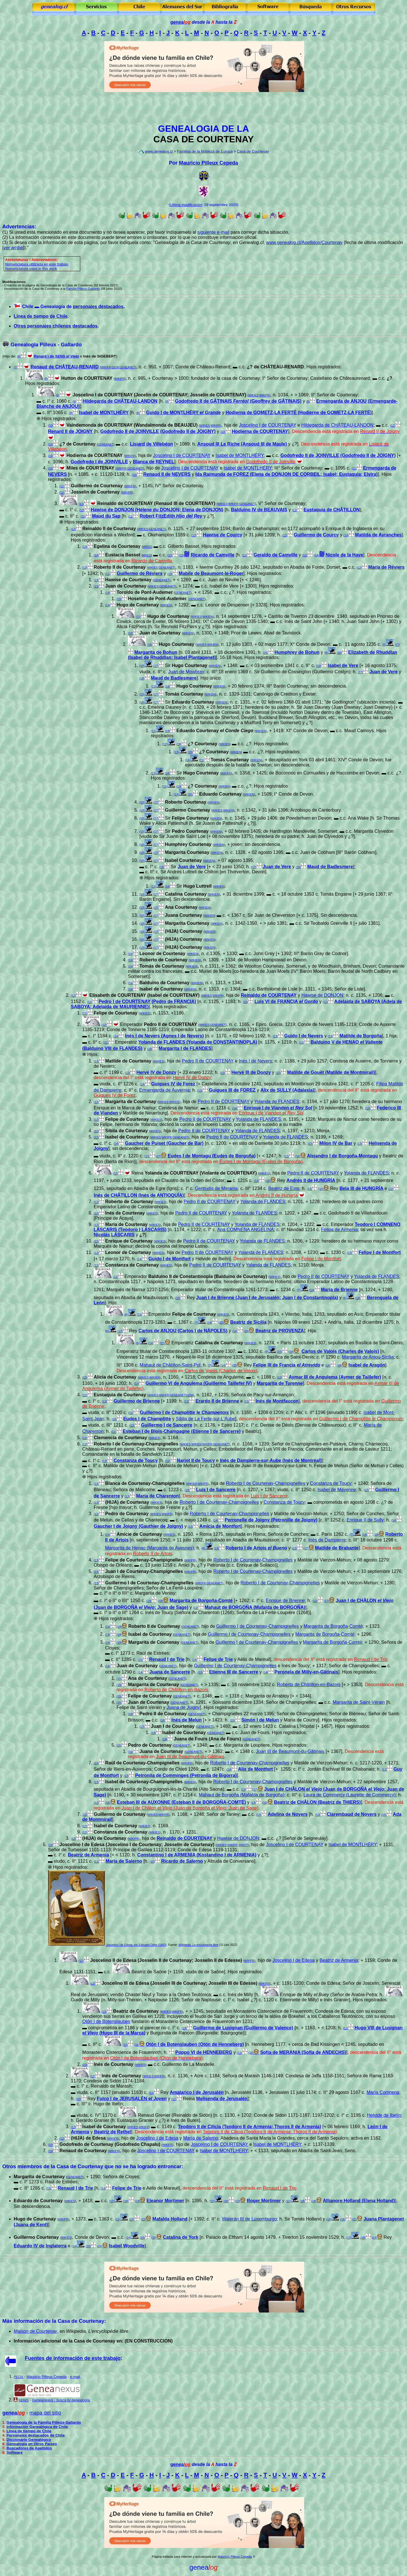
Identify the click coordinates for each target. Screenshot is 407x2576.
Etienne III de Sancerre (233, 1672)
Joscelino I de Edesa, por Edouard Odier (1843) (136, 1944)
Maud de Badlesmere (174, 678)
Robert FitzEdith (171, 516)
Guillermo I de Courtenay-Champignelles (149, 1582)
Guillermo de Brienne (137, 1401)
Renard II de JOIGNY (70, 431)
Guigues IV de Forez (173, 1083)
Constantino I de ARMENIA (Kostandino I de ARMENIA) (196, 1854)
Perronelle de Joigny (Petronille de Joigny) (271, 1519)
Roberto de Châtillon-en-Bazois (308, 1684)
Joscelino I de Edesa (293, 1960)
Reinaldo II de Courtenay (109, 528)
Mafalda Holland (170, 2218)
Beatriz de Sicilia (248, 1322)
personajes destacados (98, 306)
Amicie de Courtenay (139, 1534)
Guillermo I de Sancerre (167, 1425)
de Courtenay (43, 2331)
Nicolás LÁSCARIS (114, 1234)
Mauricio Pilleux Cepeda (208, 163)
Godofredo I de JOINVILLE (99, 461)
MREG (147, 546)
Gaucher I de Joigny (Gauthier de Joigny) (138, 1526)
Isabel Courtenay (183, 860)
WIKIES (253, 395)
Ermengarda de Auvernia (164, 1090)
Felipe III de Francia (286, 1365)
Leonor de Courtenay (128, 1252)
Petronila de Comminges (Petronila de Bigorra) (186, 1775)
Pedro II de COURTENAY (170, 1024)
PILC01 (18, 2377)
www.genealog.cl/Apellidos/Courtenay (304, 242)
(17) (397, 644)
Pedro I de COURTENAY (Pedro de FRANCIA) (147, 1001)
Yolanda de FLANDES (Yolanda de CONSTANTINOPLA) (197, 1042)
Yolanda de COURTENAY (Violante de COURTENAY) (201, 1173)
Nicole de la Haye (344, 554)
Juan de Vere (383, 671)
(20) (190, 752)
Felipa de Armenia (339, 1229)
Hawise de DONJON (322, 995)
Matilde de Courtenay (128, 1061)
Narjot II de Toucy (196, 1460)
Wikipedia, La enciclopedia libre (198, 1944)
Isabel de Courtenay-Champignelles (144, 1781)
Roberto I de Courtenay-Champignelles (136, 1443)
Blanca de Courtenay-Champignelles (145, 1483)
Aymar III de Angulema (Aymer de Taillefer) (335, 1377)
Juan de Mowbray (186, 671)
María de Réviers (386, 567)
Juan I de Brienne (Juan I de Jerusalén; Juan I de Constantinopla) (267, 1297)
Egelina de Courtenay (117, 546)
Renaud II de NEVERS (167, 474)
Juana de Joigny (183, 1707)
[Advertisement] (204, 106)
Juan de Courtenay (137, 1665)
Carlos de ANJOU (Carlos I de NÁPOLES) (183, 1330)
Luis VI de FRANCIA (286, 1001)
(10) (50, 425)
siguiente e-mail (213, 232)
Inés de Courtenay (121, 2075)
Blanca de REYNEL (153, 461)
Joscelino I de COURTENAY (267, 425)
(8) (46, 378)
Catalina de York (180, 2237)
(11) (392, 425)
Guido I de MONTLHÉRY (183, 412)
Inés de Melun (186, 1720)
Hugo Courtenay (176, 644)
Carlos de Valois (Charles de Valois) (340, 1351)
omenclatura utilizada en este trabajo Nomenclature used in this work (37, 266)
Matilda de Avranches (378, 534)
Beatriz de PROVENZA (279, 1330)
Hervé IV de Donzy (157, 1072)
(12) (294, 510)
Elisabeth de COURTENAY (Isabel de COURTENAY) (144, 995)
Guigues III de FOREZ (232, 1090)
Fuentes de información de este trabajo (73, 2358)
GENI (115, 367)
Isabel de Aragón (366, 1365)
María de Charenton (157, 1495)
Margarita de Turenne (280, 1383)
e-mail (75, 2377)
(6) (19, 356)
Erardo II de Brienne (217, 1401)
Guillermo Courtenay (36, 2237)
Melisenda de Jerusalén (222, 2098)
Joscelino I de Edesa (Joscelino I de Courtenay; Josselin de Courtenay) (136, 1844)
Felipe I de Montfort (380, 1252)
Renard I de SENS (56, 356)
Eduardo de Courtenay (38, 2200)
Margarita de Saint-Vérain (359, 1702)
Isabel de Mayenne (337, 1489)
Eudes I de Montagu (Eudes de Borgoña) (212, 1155)
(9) (57, 395)
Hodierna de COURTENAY (260, 431)
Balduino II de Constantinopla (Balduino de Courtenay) (207, 1276)
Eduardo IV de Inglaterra (40, 2245)
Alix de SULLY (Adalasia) (287, 1090)
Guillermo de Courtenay (119, 1814)
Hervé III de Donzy (251, 1072)
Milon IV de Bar (335, 1143)
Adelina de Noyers (288, 1814)
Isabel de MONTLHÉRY (104, 412)
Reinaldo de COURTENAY (268, 995)
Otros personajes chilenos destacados (55, 326)
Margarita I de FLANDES (185, 1048)
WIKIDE (174, 1102)
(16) (130, 633)
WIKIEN (208, 616)
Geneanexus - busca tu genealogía (61, 2400)
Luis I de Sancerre (216, 1489)
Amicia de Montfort (220, 1526)
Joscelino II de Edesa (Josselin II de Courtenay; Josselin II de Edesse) (166, 1960)
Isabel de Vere (343, 665)
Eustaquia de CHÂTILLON (332, 509)
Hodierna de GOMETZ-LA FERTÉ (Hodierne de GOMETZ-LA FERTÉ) (299, 412)
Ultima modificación (186, 205)
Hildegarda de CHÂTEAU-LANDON (120, 401)
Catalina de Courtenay (219, 1342)
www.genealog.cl (159, 151)
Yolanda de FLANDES (276, 1101)
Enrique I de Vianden (278, 1107)
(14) (346, 535)
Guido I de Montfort (170, 1258)
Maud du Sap (106, 516)
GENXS (24, 2400)
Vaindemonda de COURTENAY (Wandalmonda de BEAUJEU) (132, 425)
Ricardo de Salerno (182, 1861)
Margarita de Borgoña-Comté (201, 1600)
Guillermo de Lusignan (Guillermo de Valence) (243, 2027)
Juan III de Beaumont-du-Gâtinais (290, 1751)
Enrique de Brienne (285, 1600)
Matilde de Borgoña (360, 1035)
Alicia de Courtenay (115, 1377)
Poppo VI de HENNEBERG (203, 2052)
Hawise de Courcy (222, 534)
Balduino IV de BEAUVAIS (259, 509)
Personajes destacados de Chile (36, 2435)
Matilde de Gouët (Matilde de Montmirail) (331, 1072)
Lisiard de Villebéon (151, 444)
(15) (119, 599)
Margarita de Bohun (155, 652)
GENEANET (127, 367)
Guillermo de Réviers (140, 573)
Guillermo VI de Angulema (198, 1383)
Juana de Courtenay (161, 1751)
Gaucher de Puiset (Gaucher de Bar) (164, 1143)
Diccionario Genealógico (29, 2439)
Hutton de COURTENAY (87, 378)
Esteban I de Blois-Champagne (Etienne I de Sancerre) (182, 1431)
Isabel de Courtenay (127, 1137)
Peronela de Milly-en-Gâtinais (306, 1672)
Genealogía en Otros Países (32, 2444)
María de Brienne (339, 1289)
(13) (82, 510)
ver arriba (13, 247)
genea (181, 22)
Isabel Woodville (127, 2245)
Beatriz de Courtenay (136, 2011)
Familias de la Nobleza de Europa (205, 151)
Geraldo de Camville (276, 554)
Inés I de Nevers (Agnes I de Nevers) (164, 1035)
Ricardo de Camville (212, 554)
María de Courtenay (126, 1224)
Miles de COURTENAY (90, 468)
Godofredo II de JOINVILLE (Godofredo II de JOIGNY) (158, 431)
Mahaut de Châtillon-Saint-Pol (170, 1365)
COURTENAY (225, 139)
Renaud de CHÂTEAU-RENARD (65, 366)
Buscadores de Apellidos (29, 2448)
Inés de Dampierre (327, 1539)
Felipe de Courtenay (194, 1314)
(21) (201, 760)
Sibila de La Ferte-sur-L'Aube (205, 1418)
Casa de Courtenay (253, 151)
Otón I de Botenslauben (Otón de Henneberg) (195, 2044)
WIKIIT (243, 1845)
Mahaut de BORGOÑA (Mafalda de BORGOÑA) (254, 1607)
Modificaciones (13, 281)
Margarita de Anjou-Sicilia (368, 1357)
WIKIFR (106, 367)
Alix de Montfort (255, 1769)
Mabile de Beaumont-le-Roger (211, 573)
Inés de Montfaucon (277, 1401)
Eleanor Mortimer (165, 2200)
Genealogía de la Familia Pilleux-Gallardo (44, 2422)
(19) (178, 744)
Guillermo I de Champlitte (184, 1412)
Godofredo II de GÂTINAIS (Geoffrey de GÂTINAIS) (238, 401)
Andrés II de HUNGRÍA (310, 1180)
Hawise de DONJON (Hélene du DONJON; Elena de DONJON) (157, 509)
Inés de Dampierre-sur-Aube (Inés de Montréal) (271, 1460)
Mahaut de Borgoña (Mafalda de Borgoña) (241, 1794)
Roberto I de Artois (256, 1547)
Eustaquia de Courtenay (120, 1394)
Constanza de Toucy (136, 1460)
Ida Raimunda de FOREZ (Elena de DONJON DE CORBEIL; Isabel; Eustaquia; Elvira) (286, 474)
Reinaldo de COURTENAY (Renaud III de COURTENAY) (156, 503)
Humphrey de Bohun (296, 652)
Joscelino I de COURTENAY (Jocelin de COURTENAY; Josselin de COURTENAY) (159, 394)
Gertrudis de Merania (216, 1188)
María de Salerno (123, 1861)
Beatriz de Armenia (88, 1854)
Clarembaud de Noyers (351, 1814)
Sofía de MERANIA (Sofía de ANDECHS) (303, 2052)
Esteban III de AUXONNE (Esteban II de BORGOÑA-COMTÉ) (181, 1802)
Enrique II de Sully (365, 1519)
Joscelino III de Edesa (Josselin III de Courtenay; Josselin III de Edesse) (179, 1983)
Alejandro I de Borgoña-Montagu (342, 1155)
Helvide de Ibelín (384, 2115)
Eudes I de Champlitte (147, 1418)
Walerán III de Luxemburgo (249, 2218)
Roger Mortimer (264, 2200)
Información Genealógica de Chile (37, 2427)
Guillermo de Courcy (316, 534)
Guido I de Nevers (303, 1035)
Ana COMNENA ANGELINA (245, 1229)
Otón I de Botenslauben (106, 2021)
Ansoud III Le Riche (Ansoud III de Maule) (242, 444)
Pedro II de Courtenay (163, 1713)
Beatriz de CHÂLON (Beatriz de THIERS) (317, 1802)
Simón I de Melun (260, 1720)
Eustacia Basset (122, 554)
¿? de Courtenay (77, 444)
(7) (15, 367)
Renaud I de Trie (167, 1659)
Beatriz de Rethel (112, 2131)
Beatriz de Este (283, 1188)
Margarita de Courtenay (130, 1101)
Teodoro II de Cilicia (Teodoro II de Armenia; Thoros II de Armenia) (249, 2126)
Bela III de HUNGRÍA (361, 1188)
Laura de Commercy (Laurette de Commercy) (350, 1794)
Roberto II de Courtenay (119, 567)
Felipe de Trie (218, 1659)
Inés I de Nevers (255, 1061)
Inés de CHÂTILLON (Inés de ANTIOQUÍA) (139, 1195)
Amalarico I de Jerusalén (197, 2092)
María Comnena (382, 2092)
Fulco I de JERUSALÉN (132, 2098)
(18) (318, 666)
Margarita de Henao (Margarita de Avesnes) (149, 1547)
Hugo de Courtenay (168, 616)
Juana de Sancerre (169, 1672)
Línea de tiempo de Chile (40, 316)
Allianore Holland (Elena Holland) (359, 2200)
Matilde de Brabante (336, 1547)
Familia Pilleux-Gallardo (83, 288)
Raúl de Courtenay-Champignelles (142, 1762)
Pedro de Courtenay (127, 1513)
